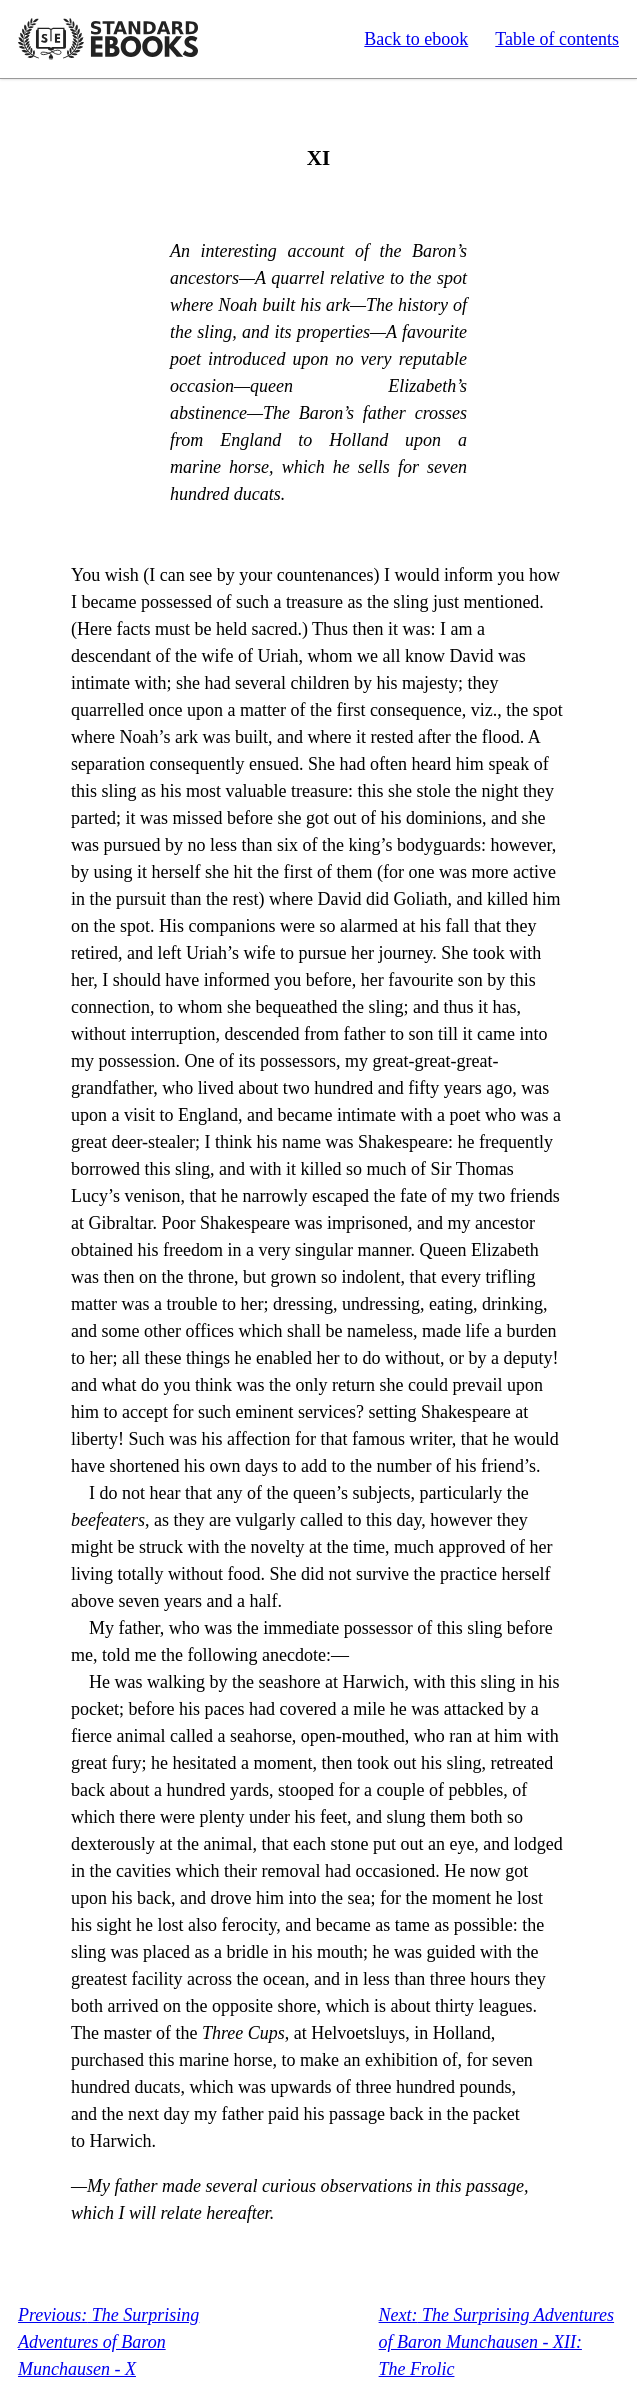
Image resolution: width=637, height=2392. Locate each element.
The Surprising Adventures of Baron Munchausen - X (108, 2342)
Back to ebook (416, 39)
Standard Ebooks (108, 39)
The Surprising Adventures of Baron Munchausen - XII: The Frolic (496, 2342)
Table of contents (557, 39)
